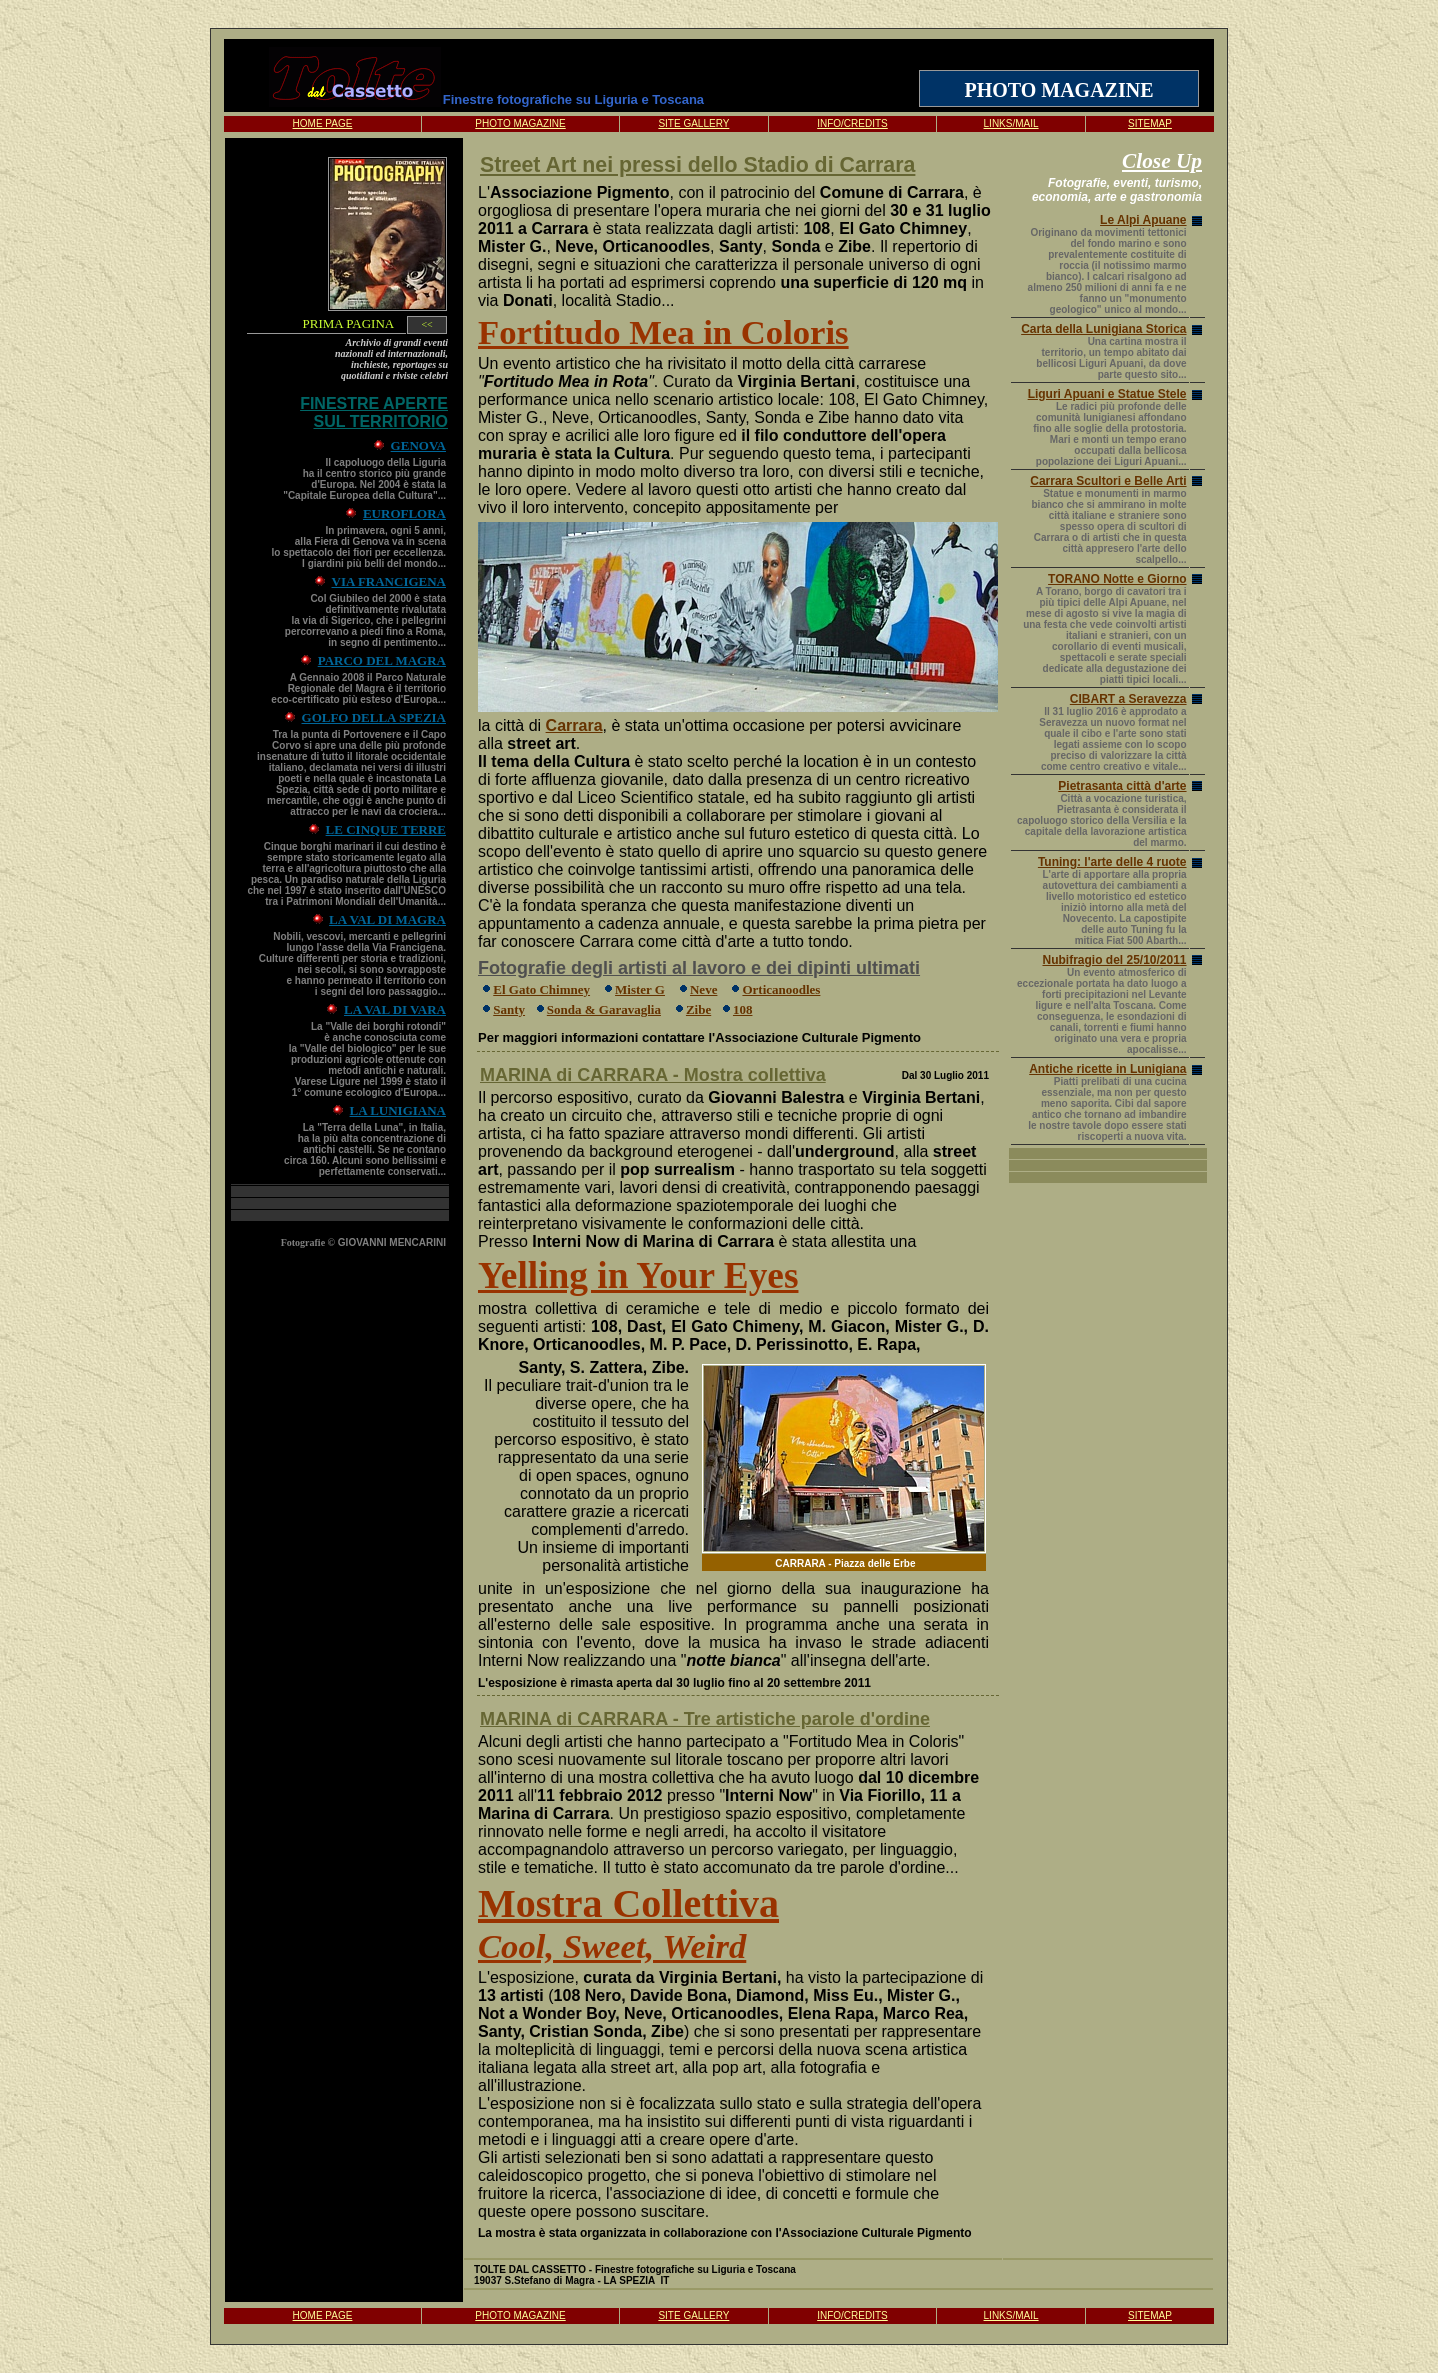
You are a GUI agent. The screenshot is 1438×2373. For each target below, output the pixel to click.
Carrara (574, 725)
